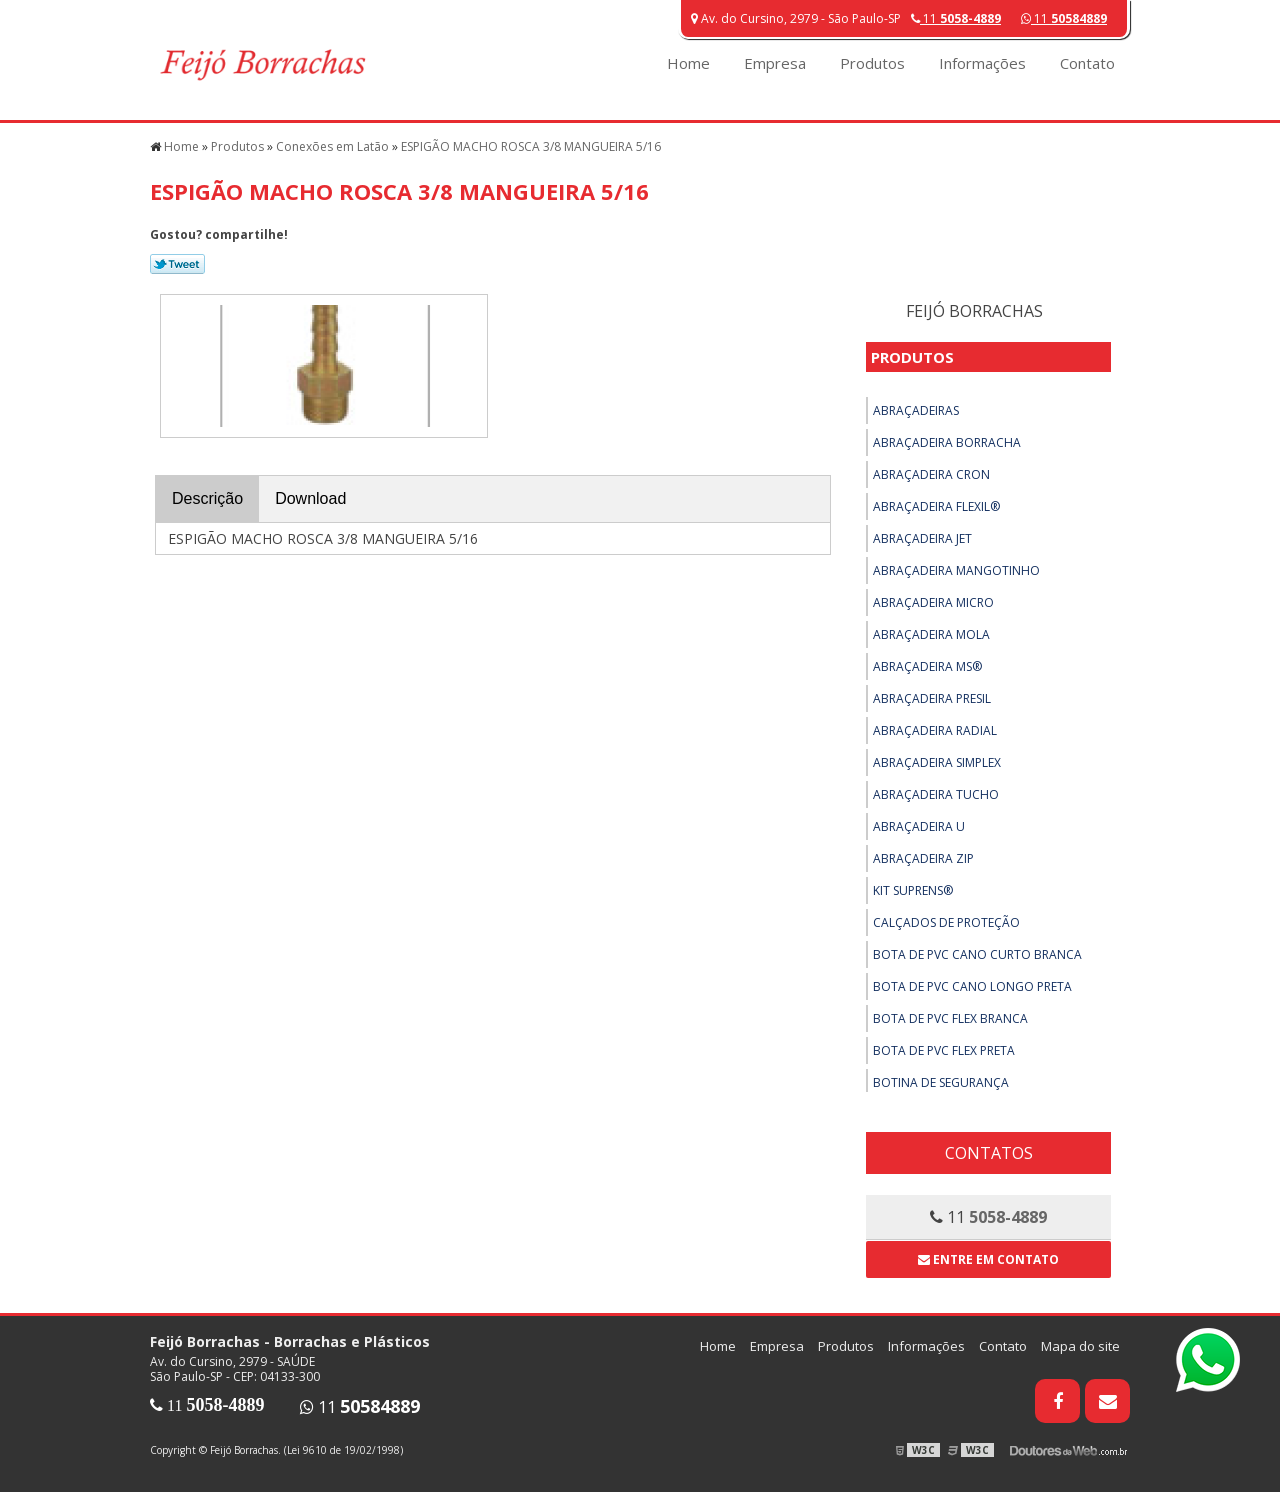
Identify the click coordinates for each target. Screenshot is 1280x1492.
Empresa (775, 63)
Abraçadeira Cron (931, 474)
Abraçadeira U (919, 826)
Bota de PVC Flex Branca (950, 1018)
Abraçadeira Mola (931, 634)
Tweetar (177, 264)
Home (688, 63)
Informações (982, 63)
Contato (1087, 63)
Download (310, 498)
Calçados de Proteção (946, 922)
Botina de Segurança (941, 1082)
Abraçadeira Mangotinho (956, 570)
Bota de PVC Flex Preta (944, 1050)
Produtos (872, 63)
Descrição (207, 498)
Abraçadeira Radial (935, 730)
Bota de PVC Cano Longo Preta (972, 986)
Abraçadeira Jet (922, 538)
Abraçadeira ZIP (923, 858)
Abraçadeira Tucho (936, 794)
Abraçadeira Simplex (937, 762)
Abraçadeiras (916, 410)
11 (1064, 18)
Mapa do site (1080, 1346)
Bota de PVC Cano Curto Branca (977, 954)
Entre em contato (988, 1259)
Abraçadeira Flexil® (936, 506)
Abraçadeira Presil (932, 698)
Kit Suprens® (913, 890)
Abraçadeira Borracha (947, 442)
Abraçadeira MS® (927, 666)
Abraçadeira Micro (933, 602)
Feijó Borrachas (974, 311)
